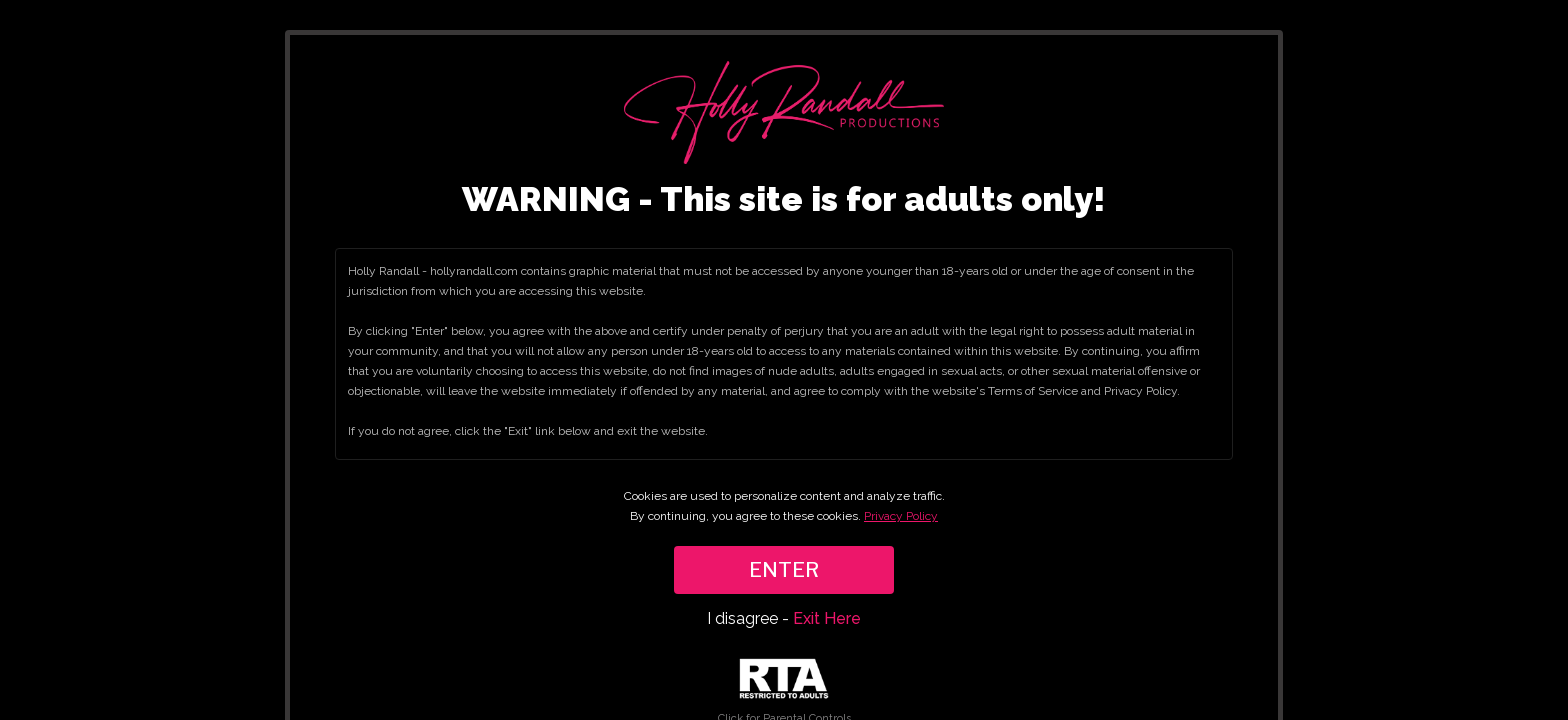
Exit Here (827, 618)
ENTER (784, 570)
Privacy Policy (901, 516)
